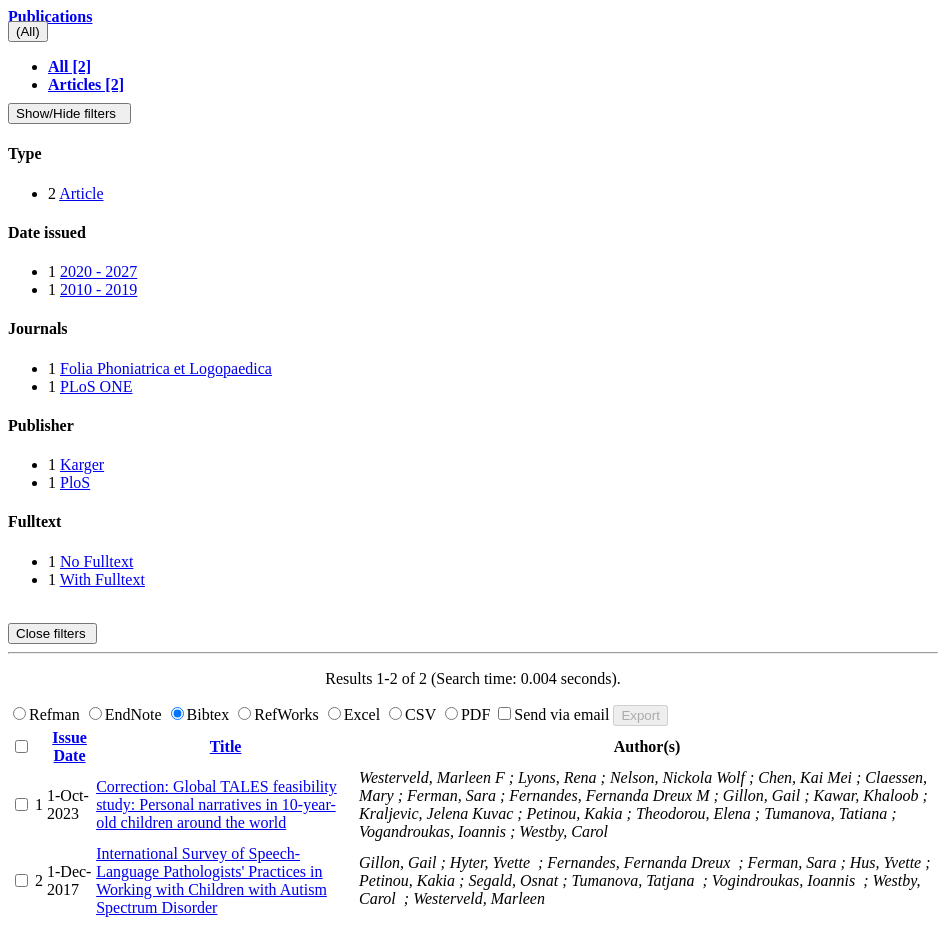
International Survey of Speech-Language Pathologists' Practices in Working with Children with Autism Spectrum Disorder (211, 880)
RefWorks (280, 714)
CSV (414, 714)
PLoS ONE (96, 386)
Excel (356, 714)
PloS (75, 482)
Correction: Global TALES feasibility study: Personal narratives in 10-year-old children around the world (216, 804)
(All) (28, 31)
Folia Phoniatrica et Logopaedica (166, 368)
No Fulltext (96, 561)
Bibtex (202, 714)
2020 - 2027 (98, 271)
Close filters (52, 633)
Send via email (555, 714)
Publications (50, 16)
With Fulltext (102, 579)
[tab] (473, 154)
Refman (48, 714)
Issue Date (69, 746)
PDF (469, 714)
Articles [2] (86, 84)
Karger (82, 464)
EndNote (127, 714)
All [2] (69, 66)
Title (226, 746)
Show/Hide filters (69, 113)
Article (81, 193)
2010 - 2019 (98, 289)
